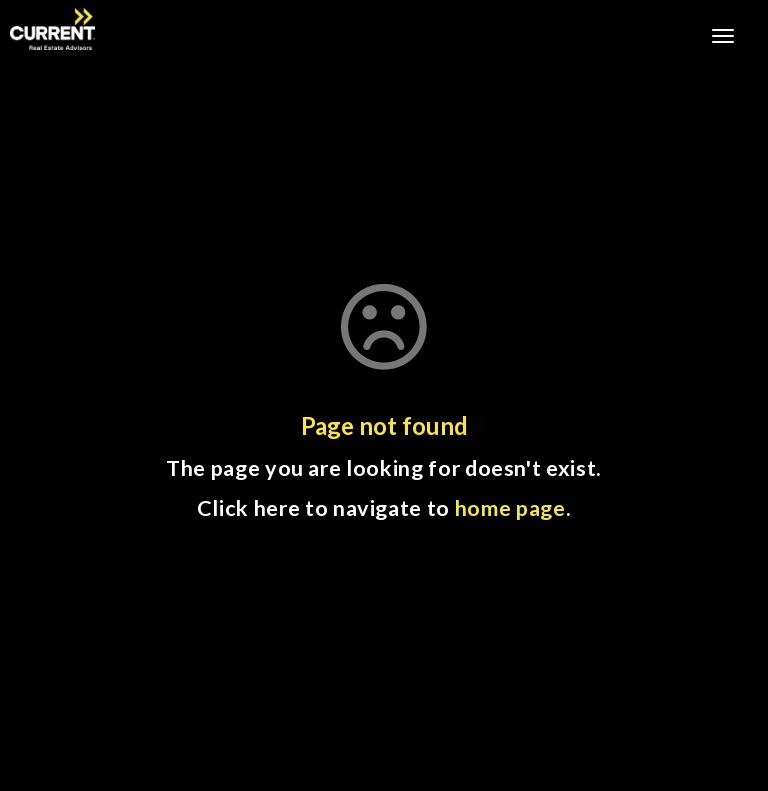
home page (510, 508)
